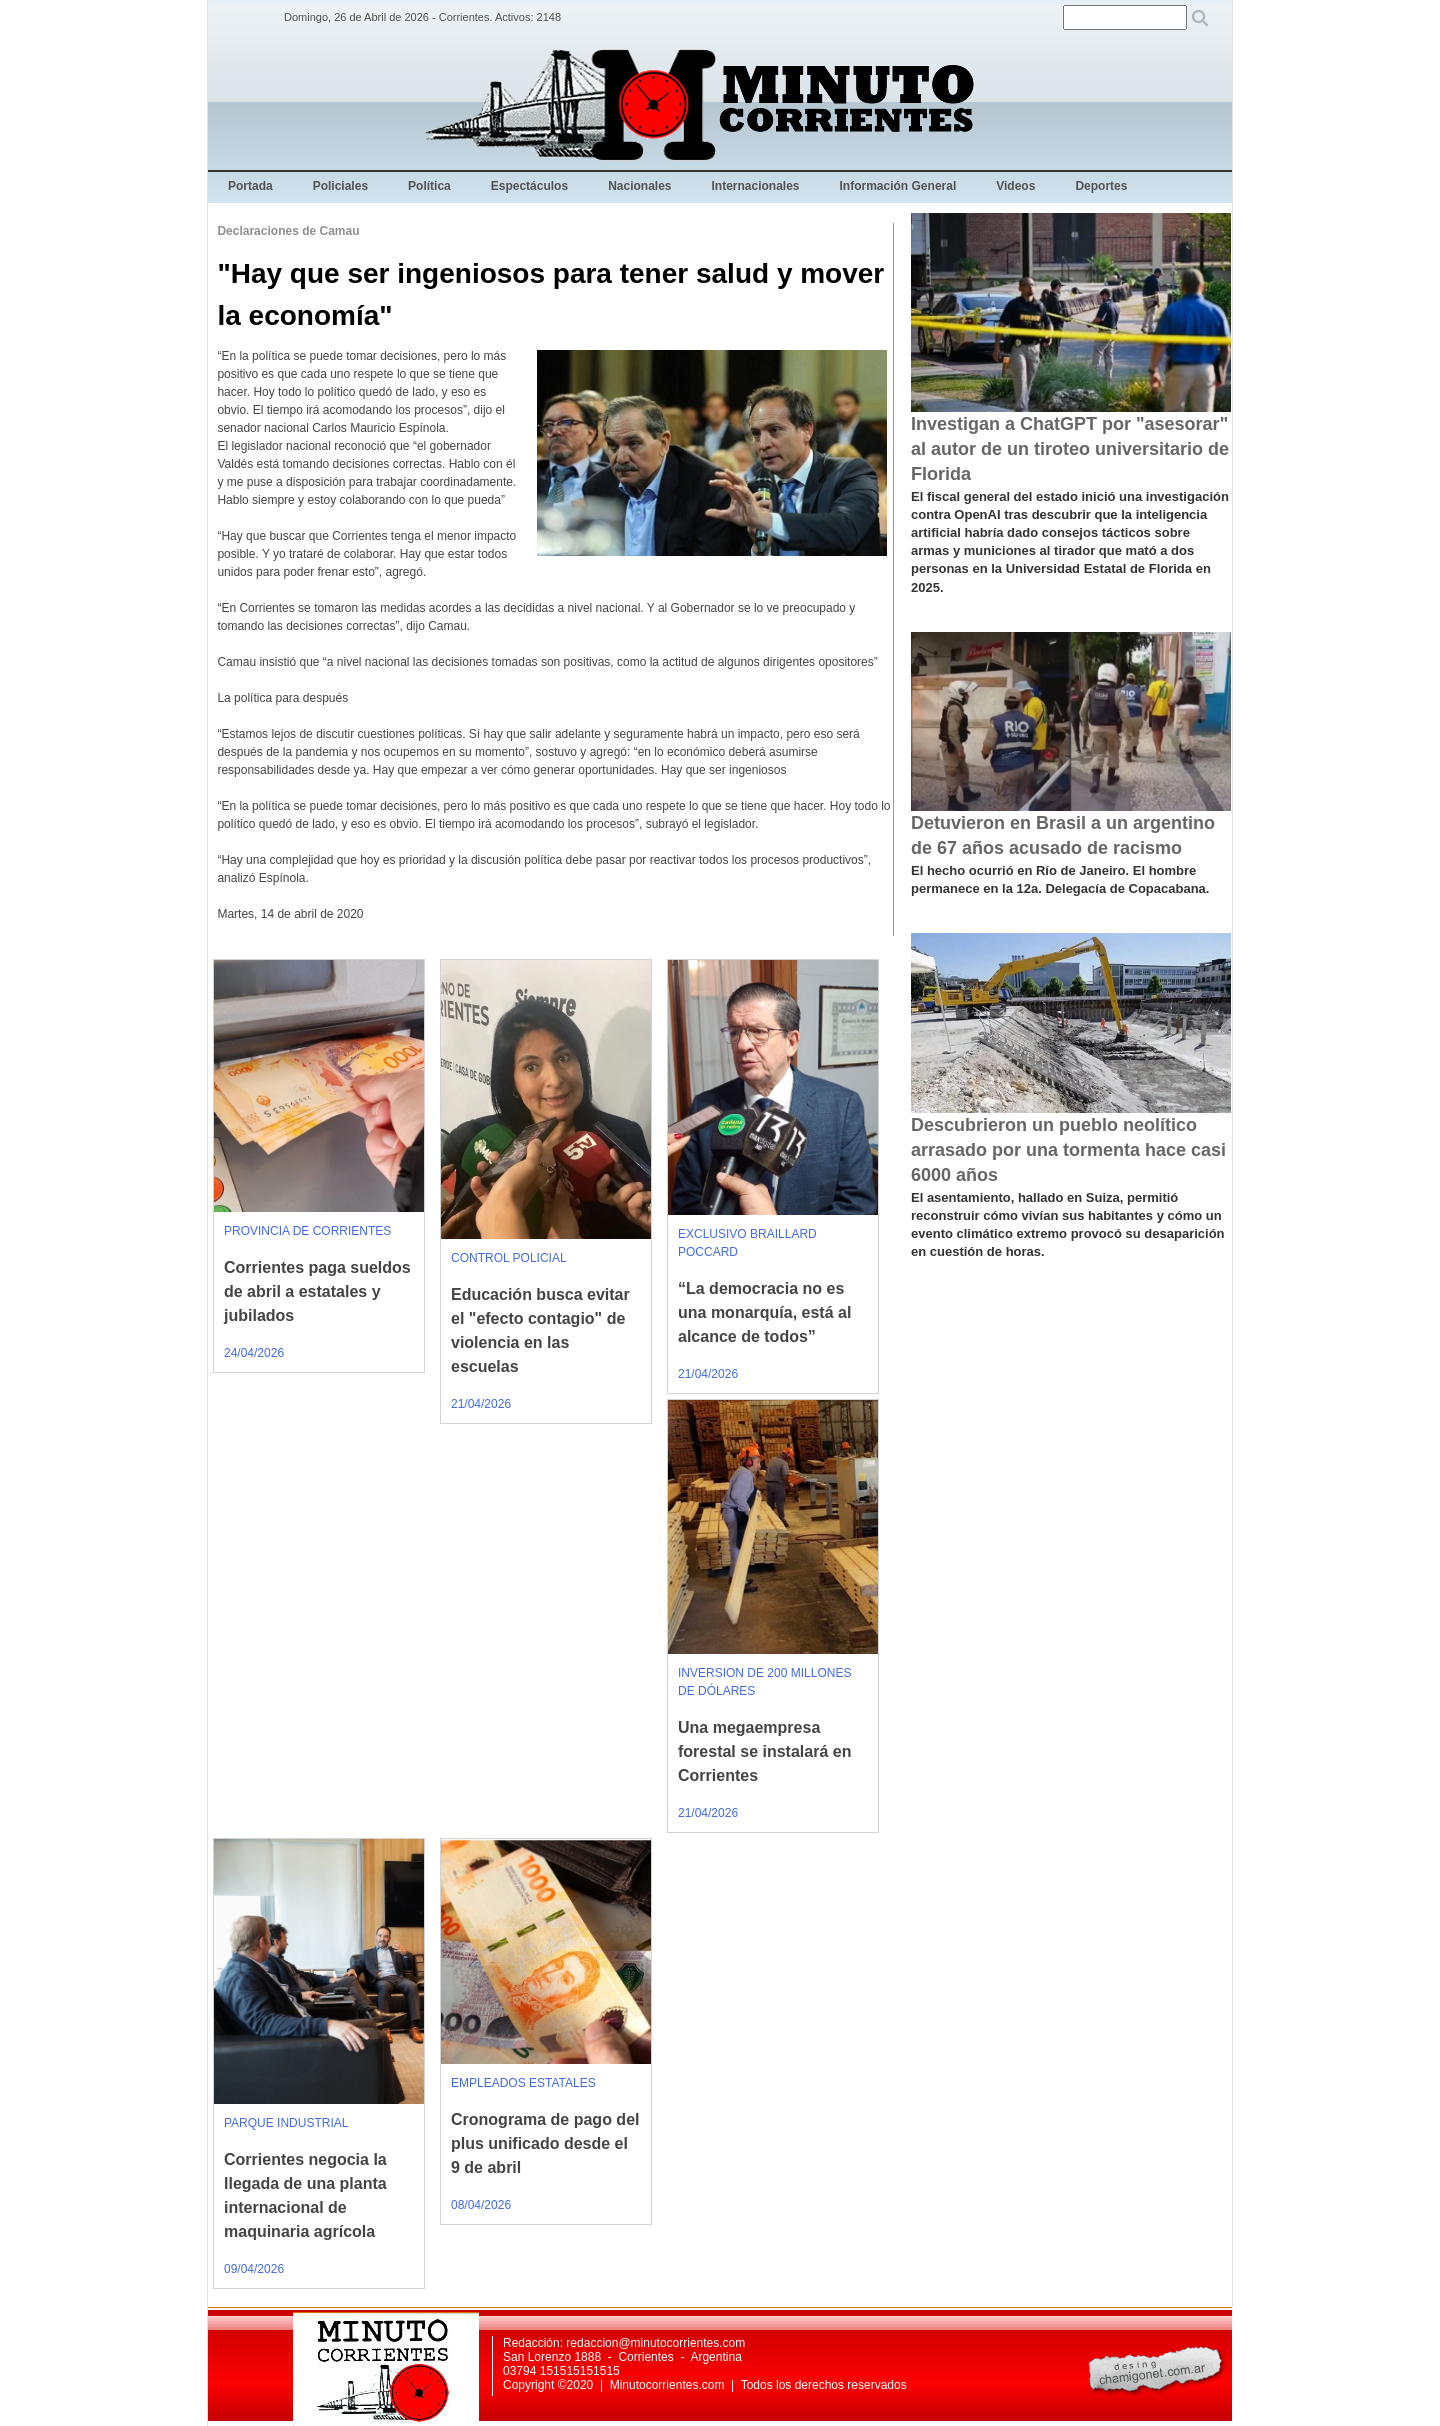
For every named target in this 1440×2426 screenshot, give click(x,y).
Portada (250, 186)
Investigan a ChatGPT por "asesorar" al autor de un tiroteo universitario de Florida (1070, 449)
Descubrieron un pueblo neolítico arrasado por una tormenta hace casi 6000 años (1068, 1150)
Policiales (340, 186)
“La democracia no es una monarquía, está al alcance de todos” (764, 1312)
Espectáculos (529, 186)
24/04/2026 (254, 1353)
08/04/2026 (481, 2205)
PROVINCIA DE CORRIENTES (307, 1231)
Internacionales (756, 186)
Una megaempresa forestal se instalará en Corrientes (764, 1751)
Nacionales (639, 186)
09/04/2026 (254, 2269)
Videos (1015, 186)
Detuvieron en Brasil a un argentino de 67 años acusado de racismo (1063, 835)
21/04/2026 (481, 1404)
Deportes (1101, 186)
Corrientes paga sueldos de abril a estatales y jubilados (317, 1291)
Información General (898, 186)
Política (429, 186)
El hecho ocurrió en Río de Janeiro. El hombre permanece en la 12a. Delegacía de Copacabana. (1060, 879)
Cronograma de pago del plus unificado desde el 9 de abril (545, 2143)
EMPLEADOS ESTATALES (523, 2083)
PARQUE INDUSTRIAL (286, 2123)
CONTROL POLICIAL (509, 1258)
